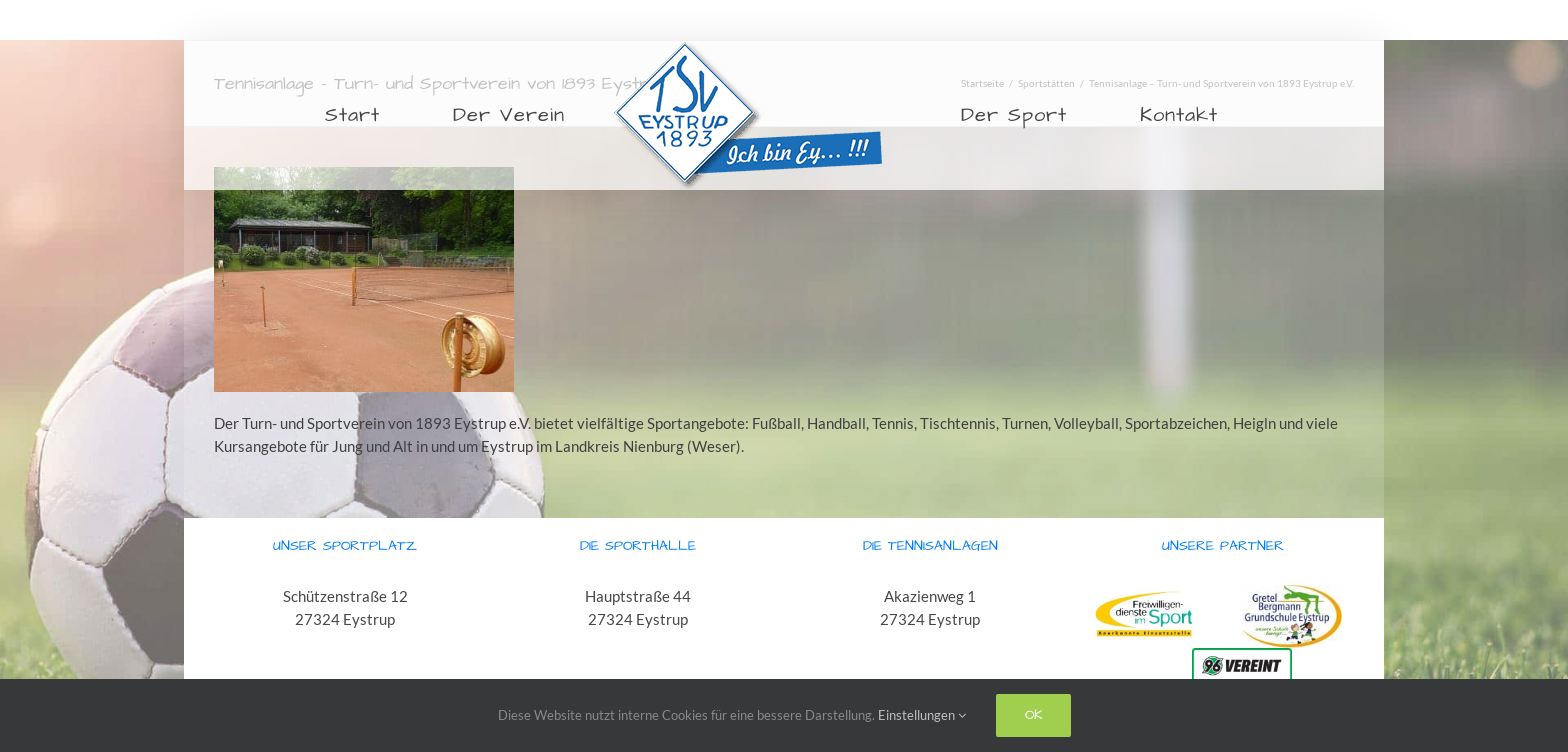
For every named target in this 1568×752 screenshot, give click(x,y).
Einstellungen (922, 715)
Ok (1033, 715)
